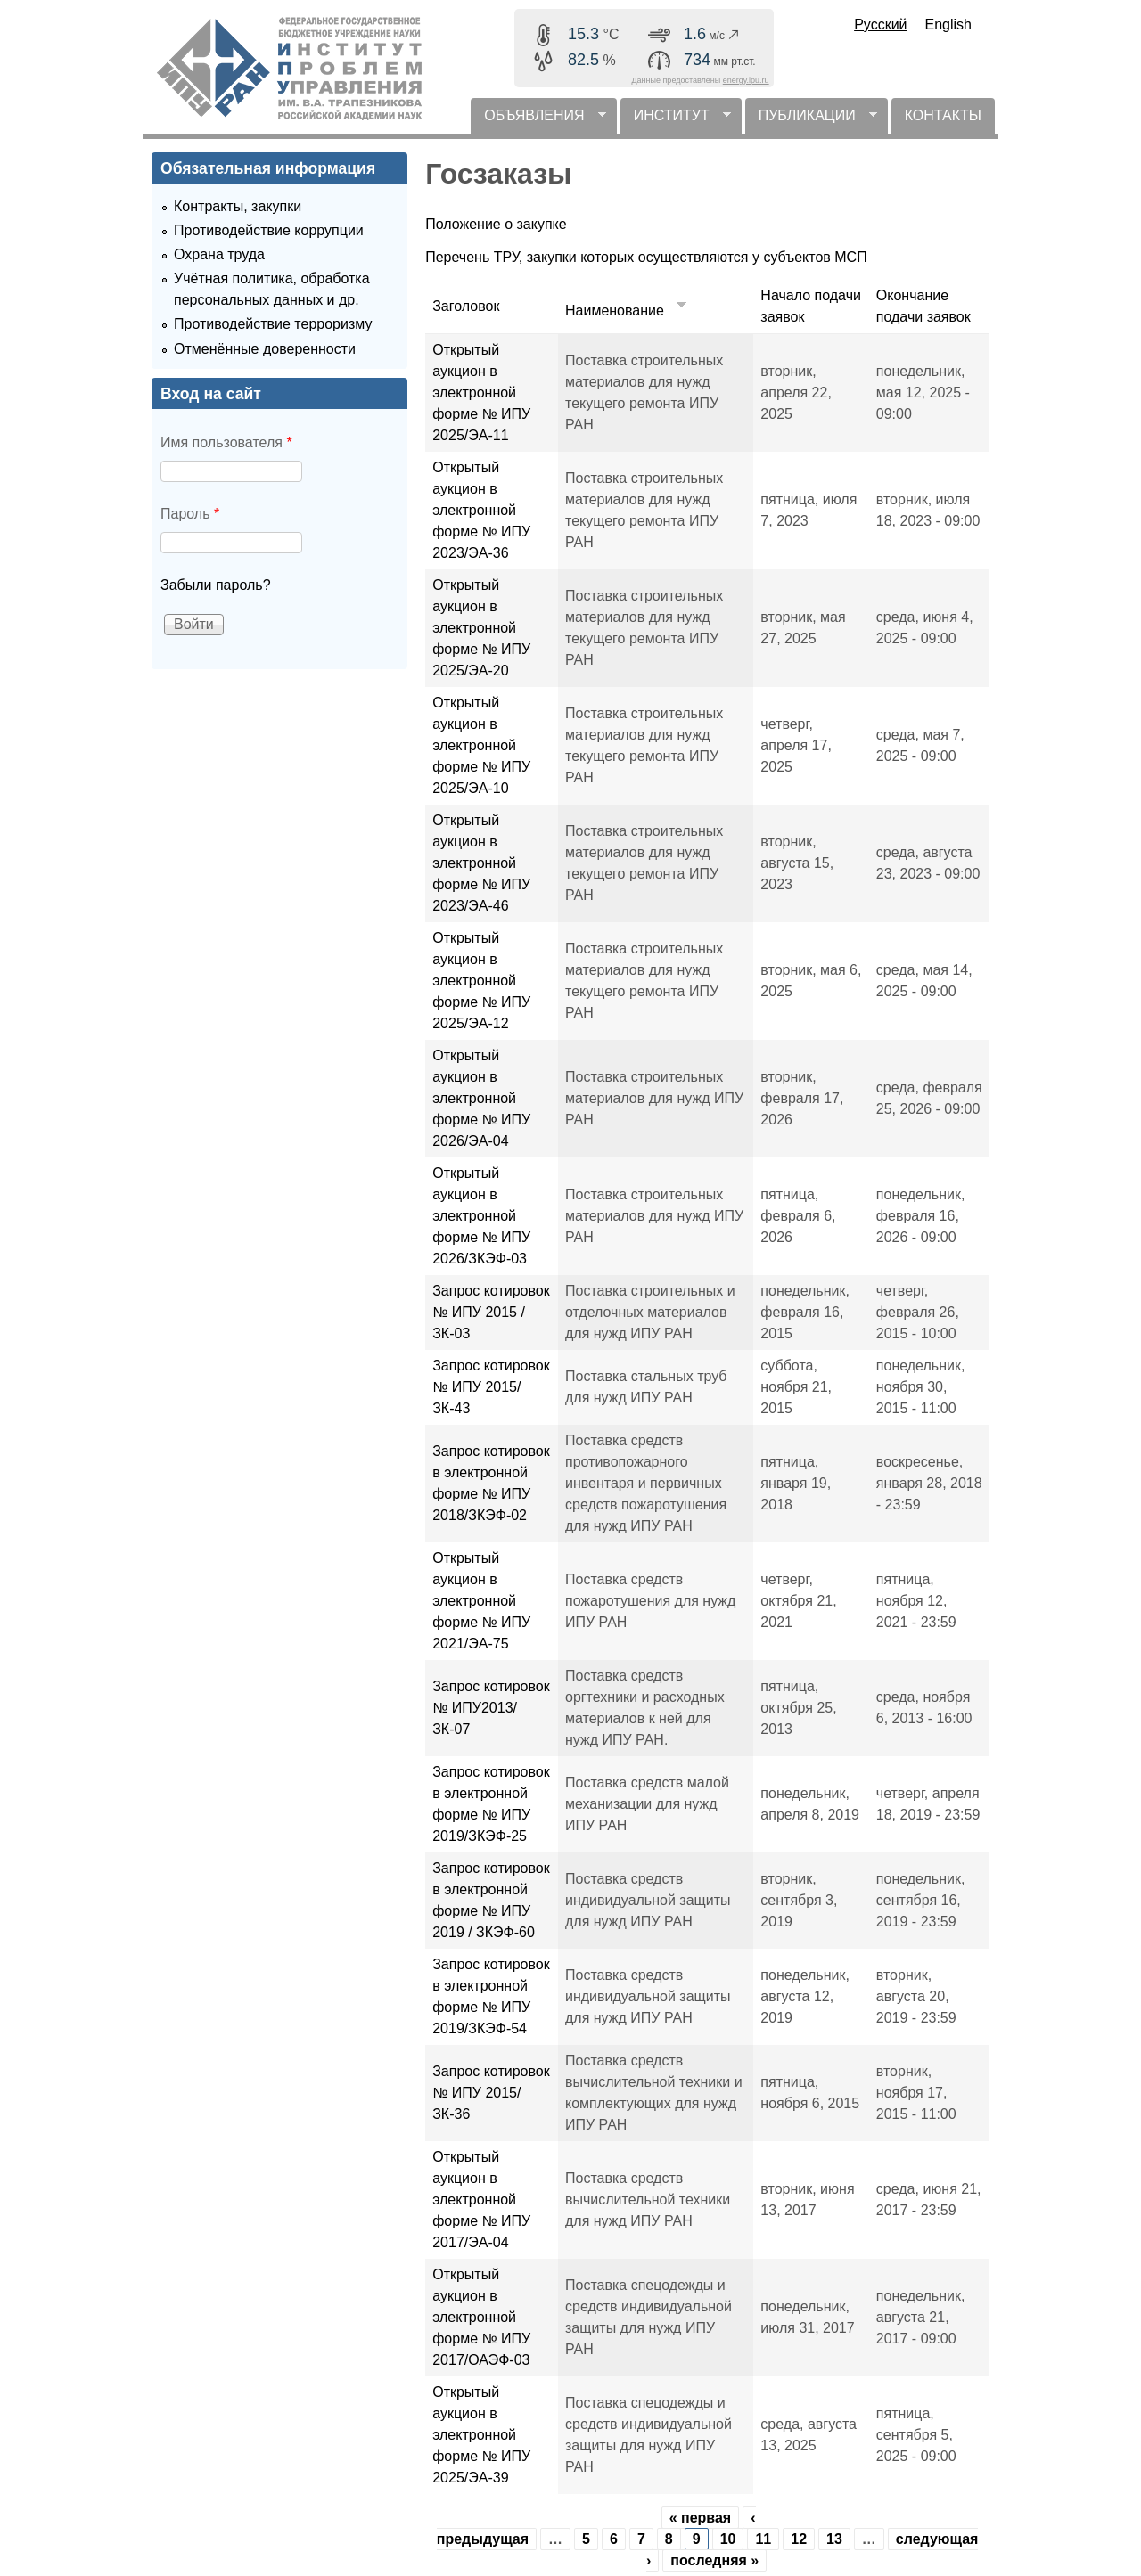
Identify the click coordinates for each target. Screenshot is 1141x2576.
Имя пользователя (226, 442)
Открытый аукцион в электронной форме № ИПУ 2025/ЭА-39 (481, 2434)
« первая (700, 2517)
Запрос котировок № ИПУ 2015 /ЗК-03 (490, 1312)
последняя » (714, 2560)
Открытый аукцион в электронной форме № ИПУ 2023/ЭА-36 (481, 510)
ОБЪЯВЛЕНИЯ (538, 121)
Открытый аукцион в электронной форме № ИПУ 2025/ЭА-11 (481, 392)
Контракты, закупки (237, 206)
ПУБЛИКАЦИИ (811, 121)
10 (728, 2539)
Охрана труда (219, 254)
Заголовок (465, 306)
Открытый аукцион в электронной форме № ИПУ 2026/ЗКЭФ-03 (481, 1215)
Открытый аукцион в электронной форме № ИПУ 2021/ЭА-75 (481, 1600)
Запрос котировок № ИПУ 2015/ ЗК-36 (490, 2093)
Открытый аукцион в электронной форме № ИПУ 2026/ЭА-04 (481, 1098)
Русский (880, 24)
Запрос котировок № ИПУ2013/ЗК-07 (490, 1708)
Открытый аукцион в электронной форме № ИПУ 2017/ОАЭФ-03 (481, 2317)
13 (834, 2539)
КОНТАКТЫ (943, 115)
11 (763, 2539)
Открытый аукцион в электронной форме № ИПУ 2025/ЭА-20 (481, 627)
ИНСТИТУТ (675, 121)
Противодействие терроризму (273, 323)
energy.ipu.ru (746, 80)
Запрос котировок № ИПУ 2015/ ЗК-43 (490, 1387)
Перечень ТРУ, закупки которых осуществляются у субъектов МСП (645, 257)
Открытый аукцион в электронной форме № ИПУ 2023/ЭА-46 (481, 863)
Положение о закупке (496, 224)
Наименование (627, 310)
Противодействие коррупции (269, 230)
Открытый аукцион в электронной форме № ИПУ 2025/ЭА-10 (481, 745)
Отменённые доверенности (265, 348)
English (948, 24)
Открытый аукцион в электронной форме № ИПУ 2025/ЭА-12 (481, 980)
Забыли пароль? (215, 585)
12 (799, 2539)
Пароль (189, 513)
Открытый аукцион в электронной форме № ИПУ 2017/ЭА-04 (481, 2199)
